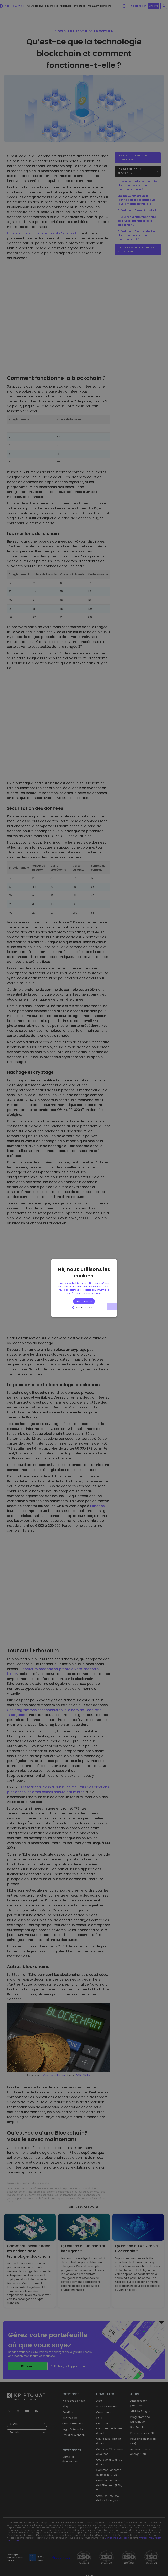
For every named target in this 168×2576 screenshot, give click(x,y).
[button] (84, 1307)
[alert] (84, 1288)
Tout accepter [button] (84, 1301)
